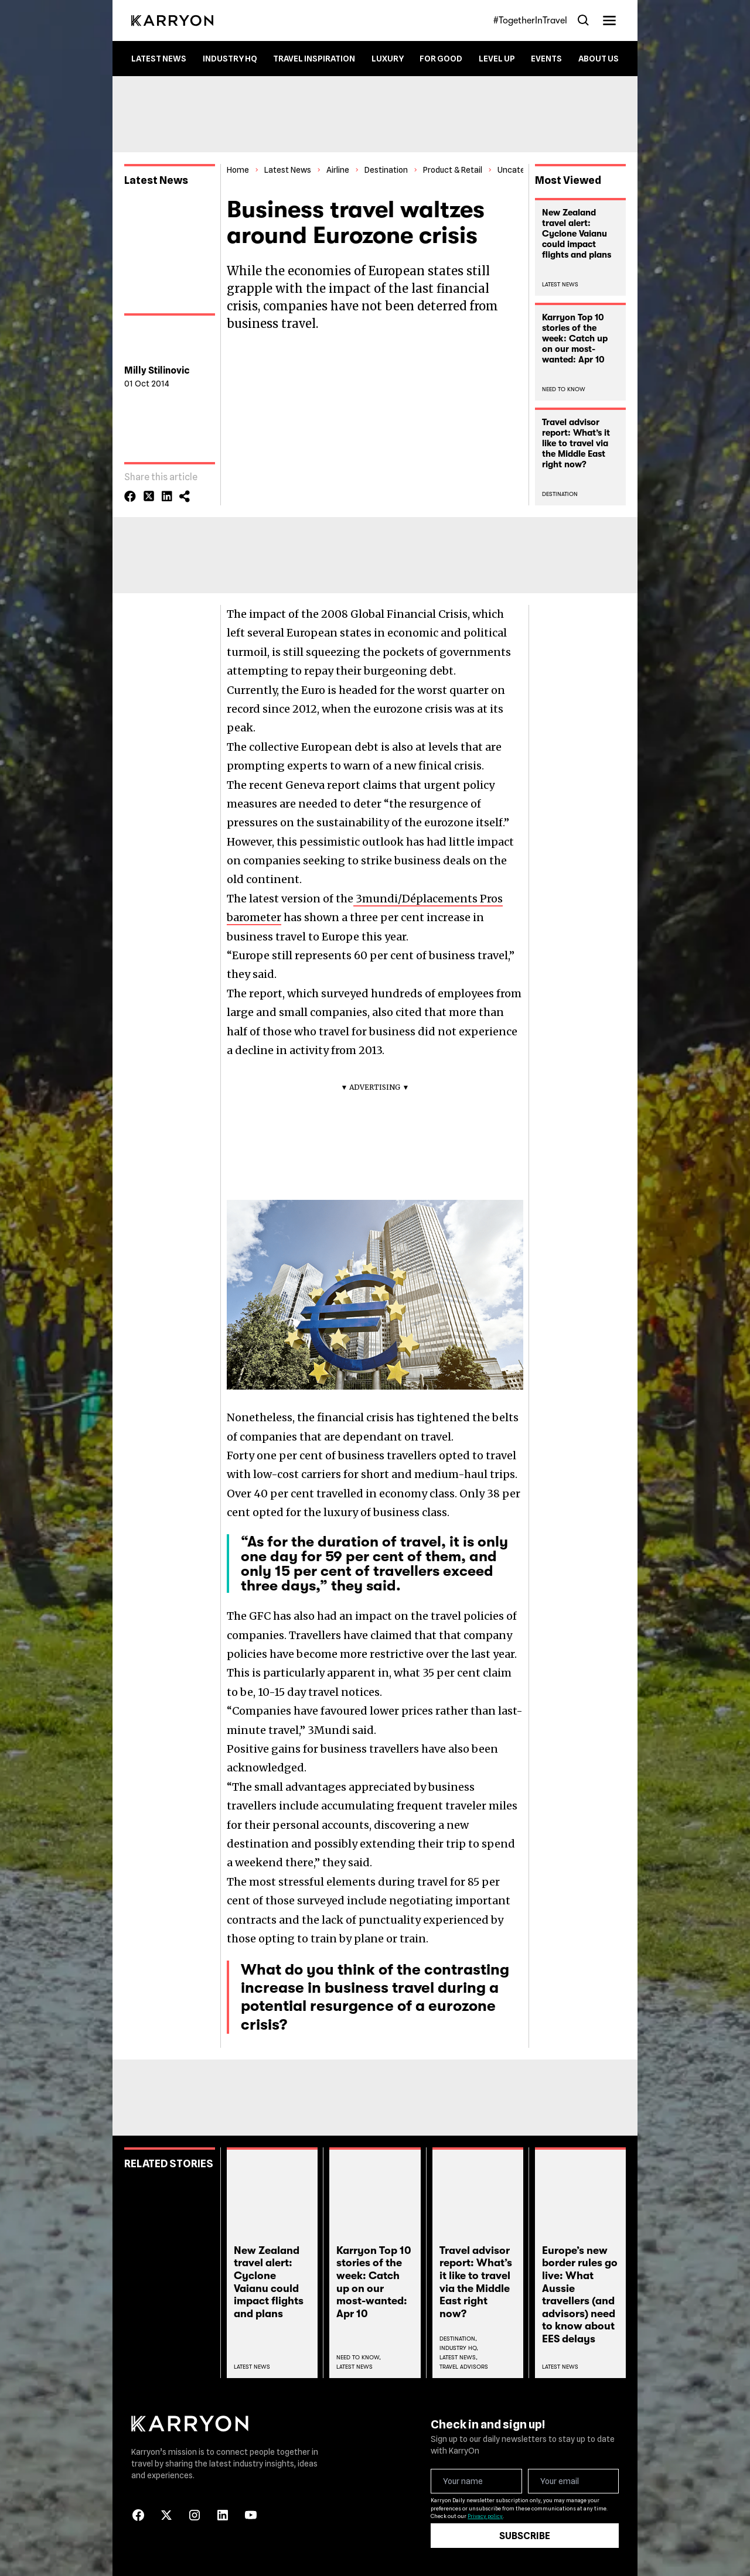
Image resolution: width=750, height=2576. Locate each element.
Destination (386, 170)
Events (546, 58)
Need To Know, (358, 2357)
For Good (441, 58)
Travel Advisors (463, 2366)
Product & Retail (452, 170)
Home (238, 170)
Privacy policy (485, 2516)
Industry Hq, (458, 2348)
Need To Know (563, 389)
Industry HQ (230, 58)
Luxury (387, 58)
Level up (497, 58)
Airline (337, 170)
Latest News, (458, 2357)
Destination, (458, 2338)
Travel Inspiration (314, 58)
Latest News (158, 58)
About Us (598, 58)
